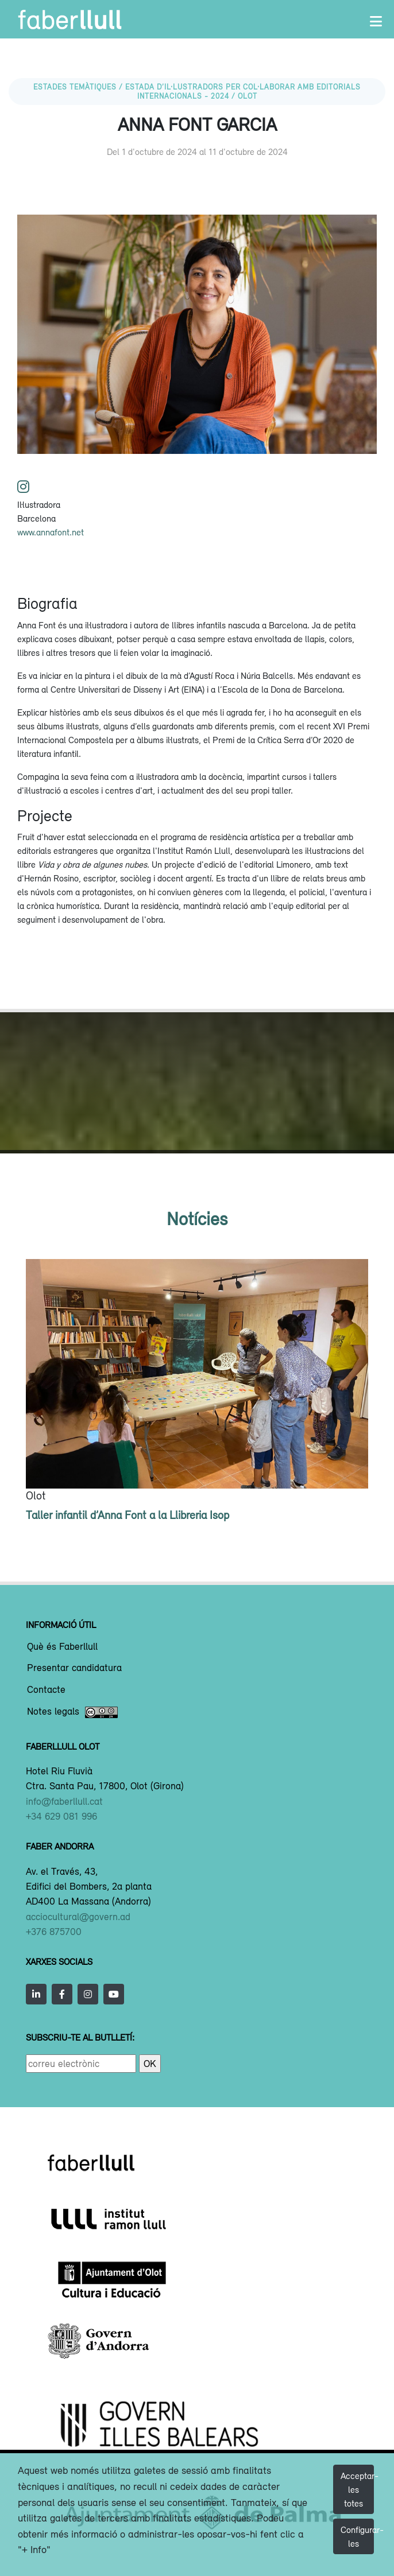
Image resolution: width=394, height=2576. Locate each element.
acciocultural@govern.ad (78, 1916)
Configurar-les (357, 2536)
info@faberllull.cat (64, 1801)
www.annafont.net (50, 532)
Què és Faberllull (62, 1647)
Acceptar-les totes (357, 2489)
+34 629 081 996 (61, 1816)
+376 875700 (54, 1931)
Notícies (197, 1218)
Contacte (46, 1690)
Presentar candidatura (74, 1668)
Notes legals (72, 1712)
